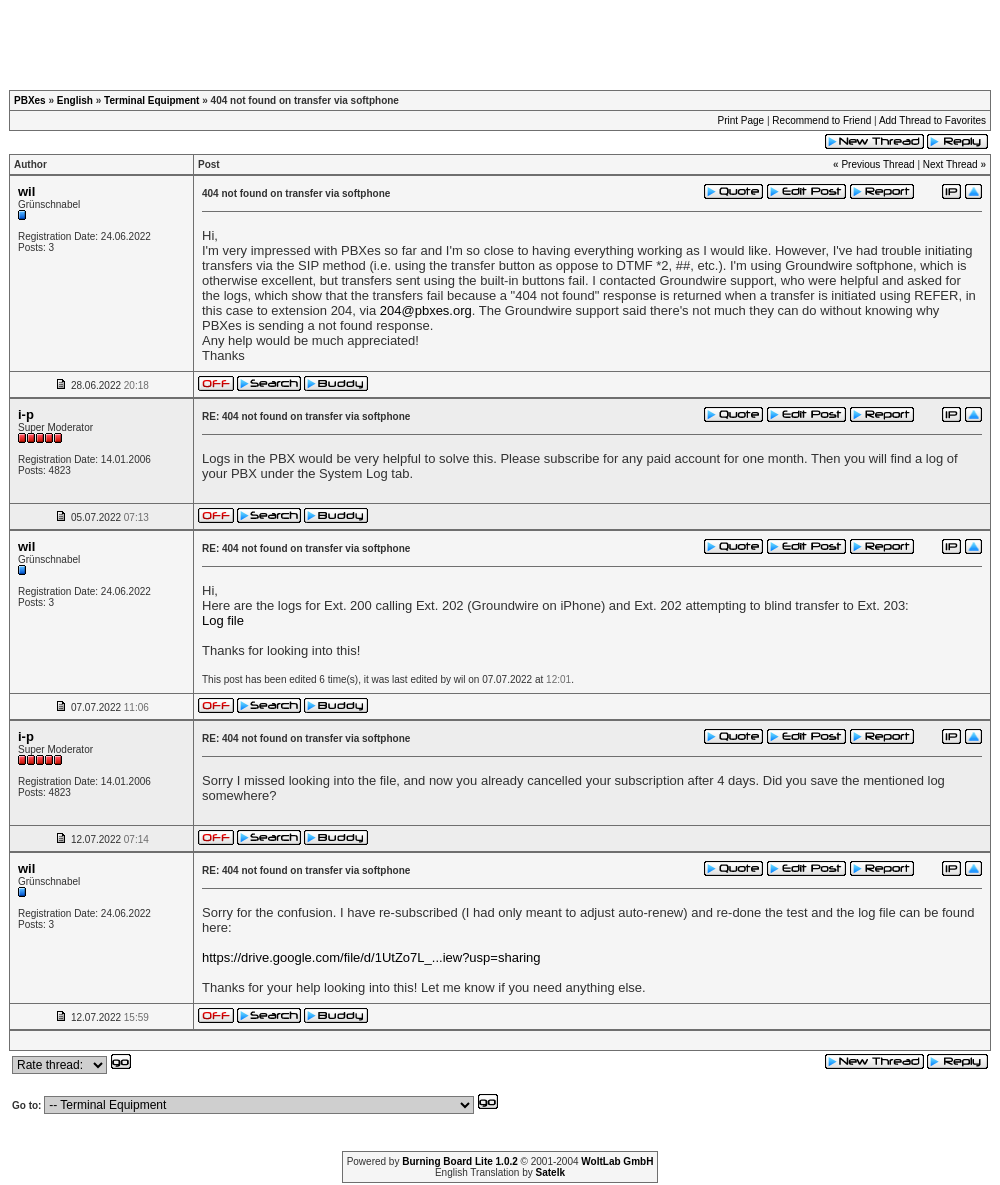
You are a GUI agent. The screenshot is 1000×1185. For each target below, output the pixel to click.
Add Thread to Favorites (932, 120)
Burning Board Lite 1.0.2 (460, 1161)
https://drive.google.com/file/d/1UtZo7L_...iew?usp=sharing (371, 957)
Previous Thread (877, 164)
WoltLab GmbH (617, 1161)
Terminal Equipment (151, 100)
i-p (26, 414)
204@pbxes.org (426, 310)
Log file (223, 620)
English (75, 100)
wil (26, 191)
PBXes (30, 100)
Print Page (740, 120)
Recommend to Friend (821, 120)
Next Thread (950, 164)
